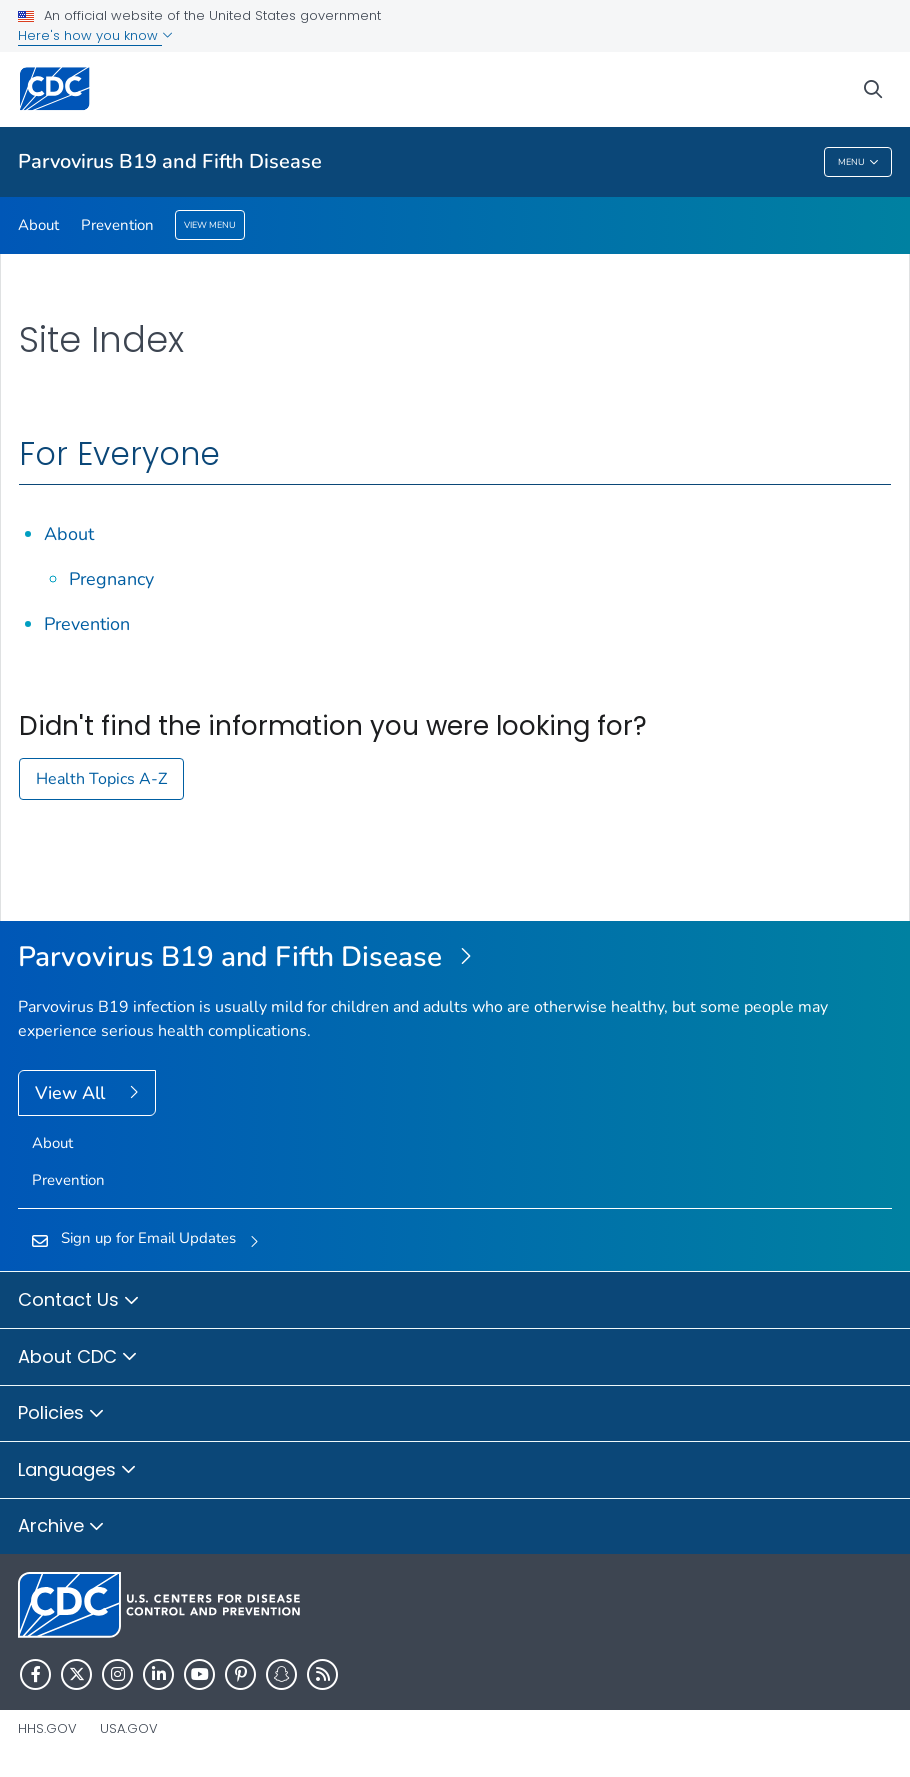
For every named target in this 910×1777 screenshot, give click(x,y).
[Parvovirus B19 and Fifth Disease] (455, 958)
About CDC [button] (78, 1358)
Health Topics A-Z (101, 779)
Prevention (117, 225)
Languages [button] (77, 1471)
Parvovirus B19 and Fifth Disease (170, 161)
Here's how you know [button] (95, 35)
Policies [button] (61, 1414)
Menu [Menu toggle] (858, 162)
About (38, 225)
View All (72, 1093)
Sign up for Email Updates (148, 1238)
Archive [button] (61, 1527)
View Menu (210, 225)
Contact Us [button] (79, 1301)
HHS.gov (47, 1728)
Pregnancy (111, 579)
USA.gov (129, 1728)
